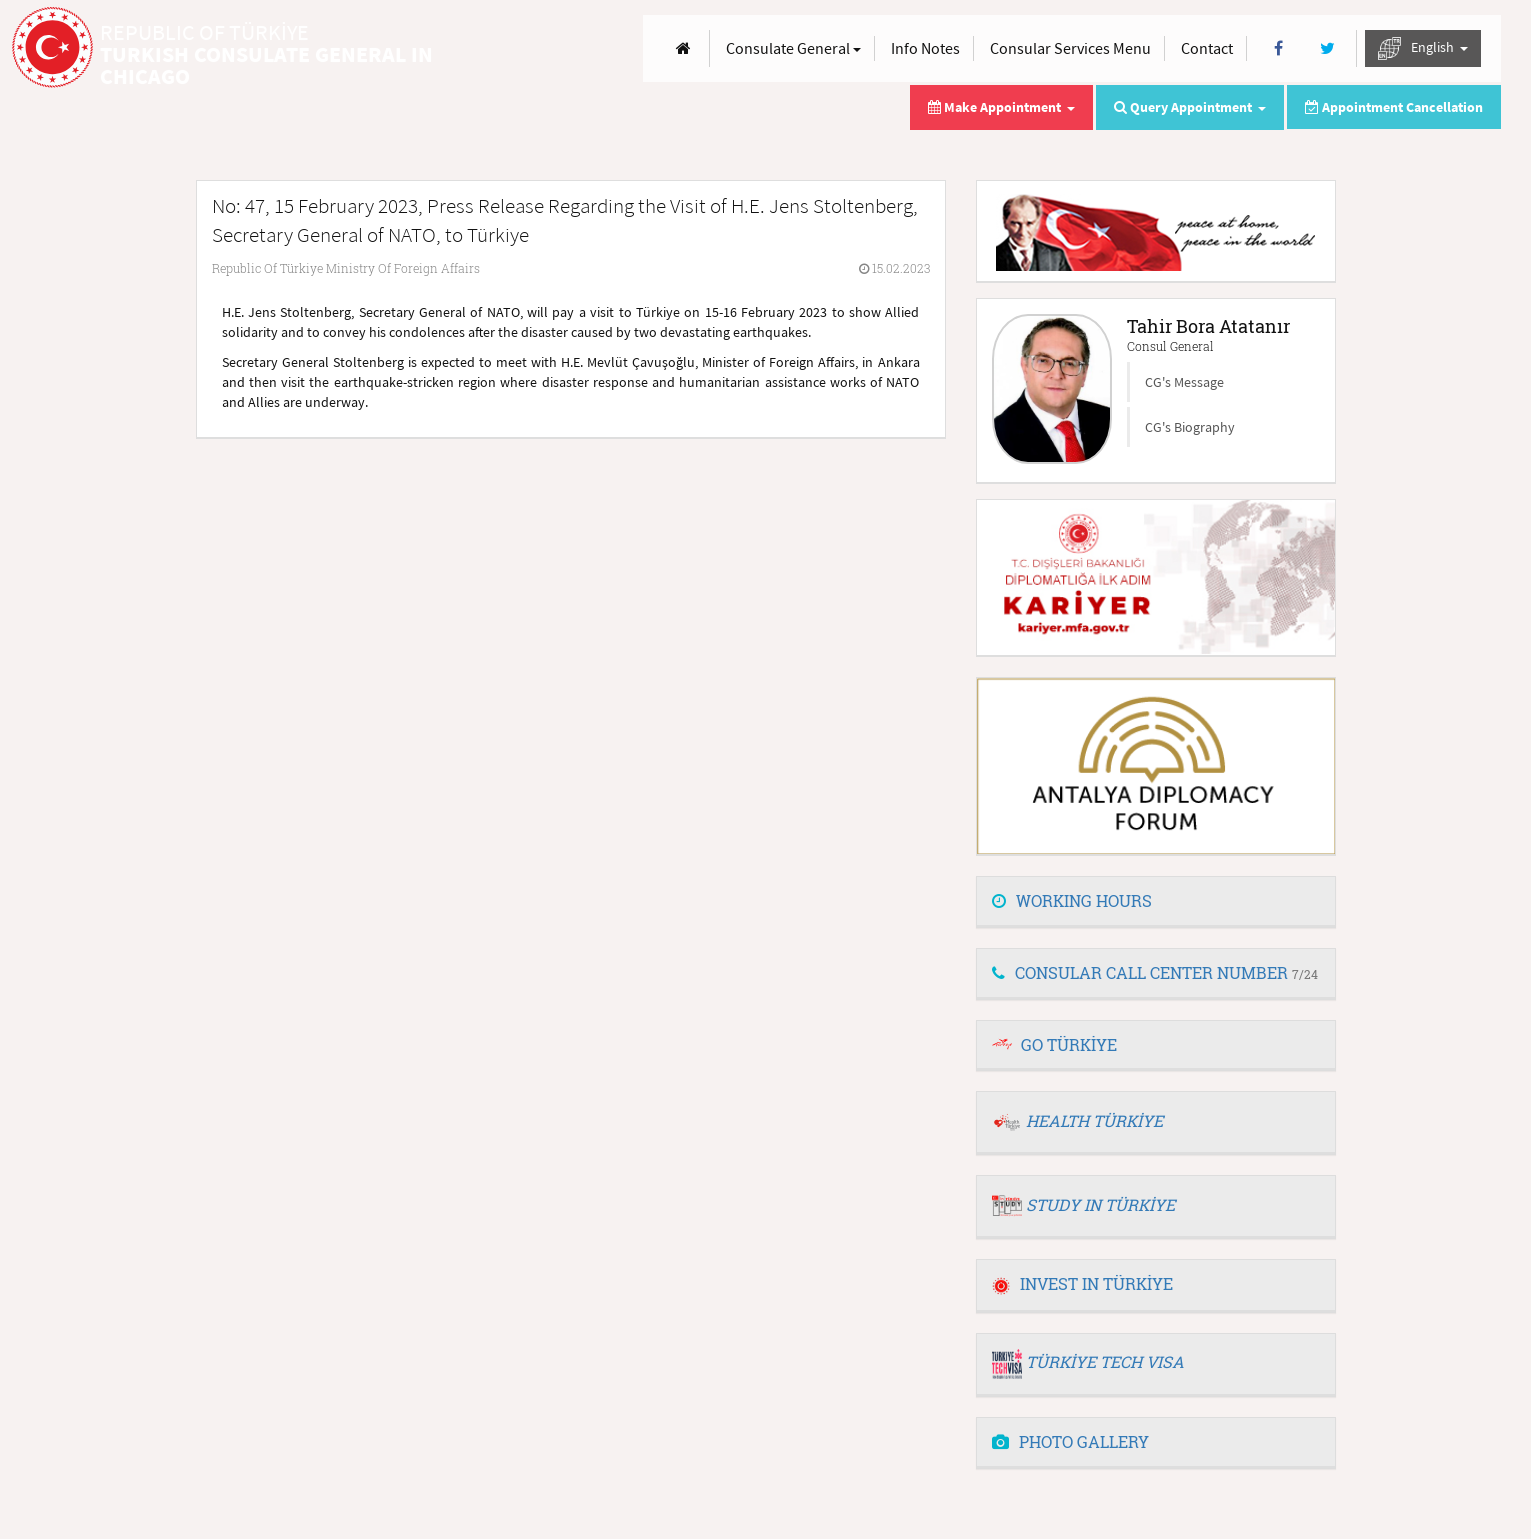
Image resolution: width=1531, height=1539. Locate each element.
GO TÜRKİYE (1069, 1044)
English (1423, 48)
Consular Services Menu (1070, 48)
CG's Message (1184, 382)
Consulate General (793, 48)
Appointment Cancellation (1394, 107)
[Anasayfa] (683, 48)
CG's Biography (1190, 427)
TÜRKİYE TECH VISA (1105, 1361)
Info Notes (925, 48)
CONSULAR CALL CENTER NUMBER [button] (1155, 972)
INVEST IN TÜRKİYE (1082, 1283)
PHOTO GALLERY (1070, 1441)
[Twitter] (1327, 48)
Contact (1207, 48)
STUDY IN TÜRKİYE (1100, 1204)
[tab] (1156, 902)
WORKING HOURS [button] (1072, 900)
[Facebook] (1278, 48)
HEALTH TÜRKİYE (1094, 1120)
